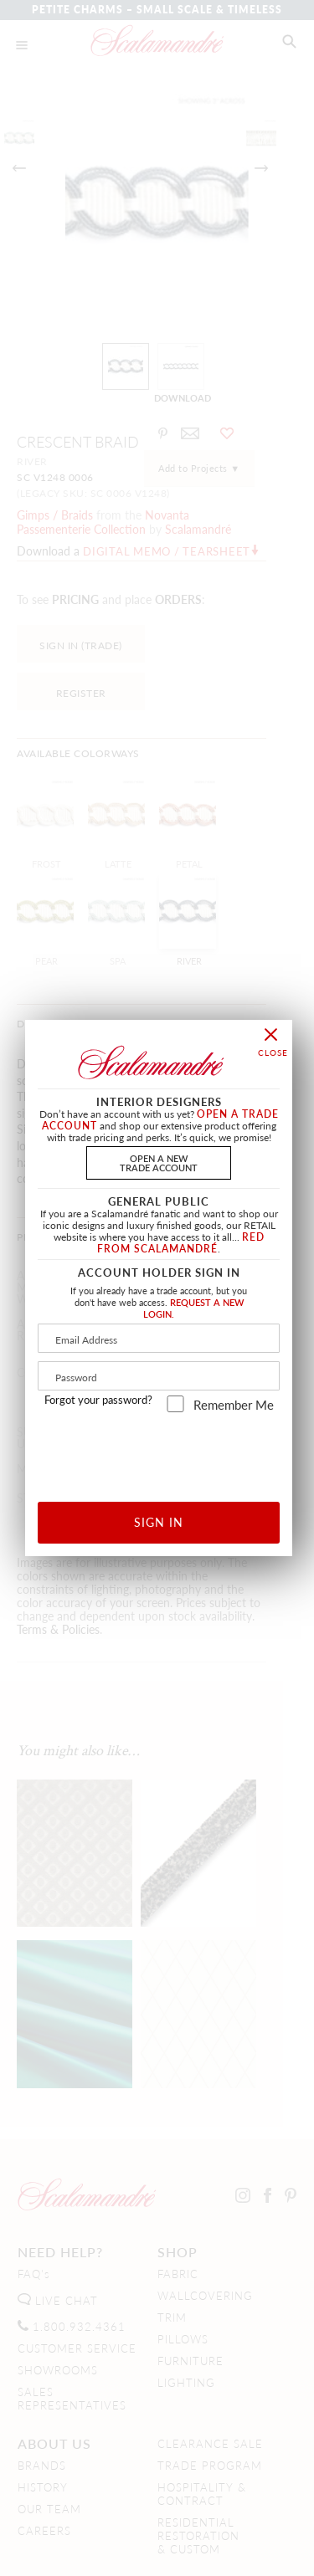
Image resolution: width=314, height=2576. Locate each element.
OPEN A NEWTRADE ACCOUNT (159, 1162)
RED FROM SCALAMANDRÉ (181, 1243)
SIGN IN (158, 1521)
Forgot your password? (98, 1399)
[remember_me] (175, 1404)
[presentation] (172, 1451)
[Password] (159, 1375)
